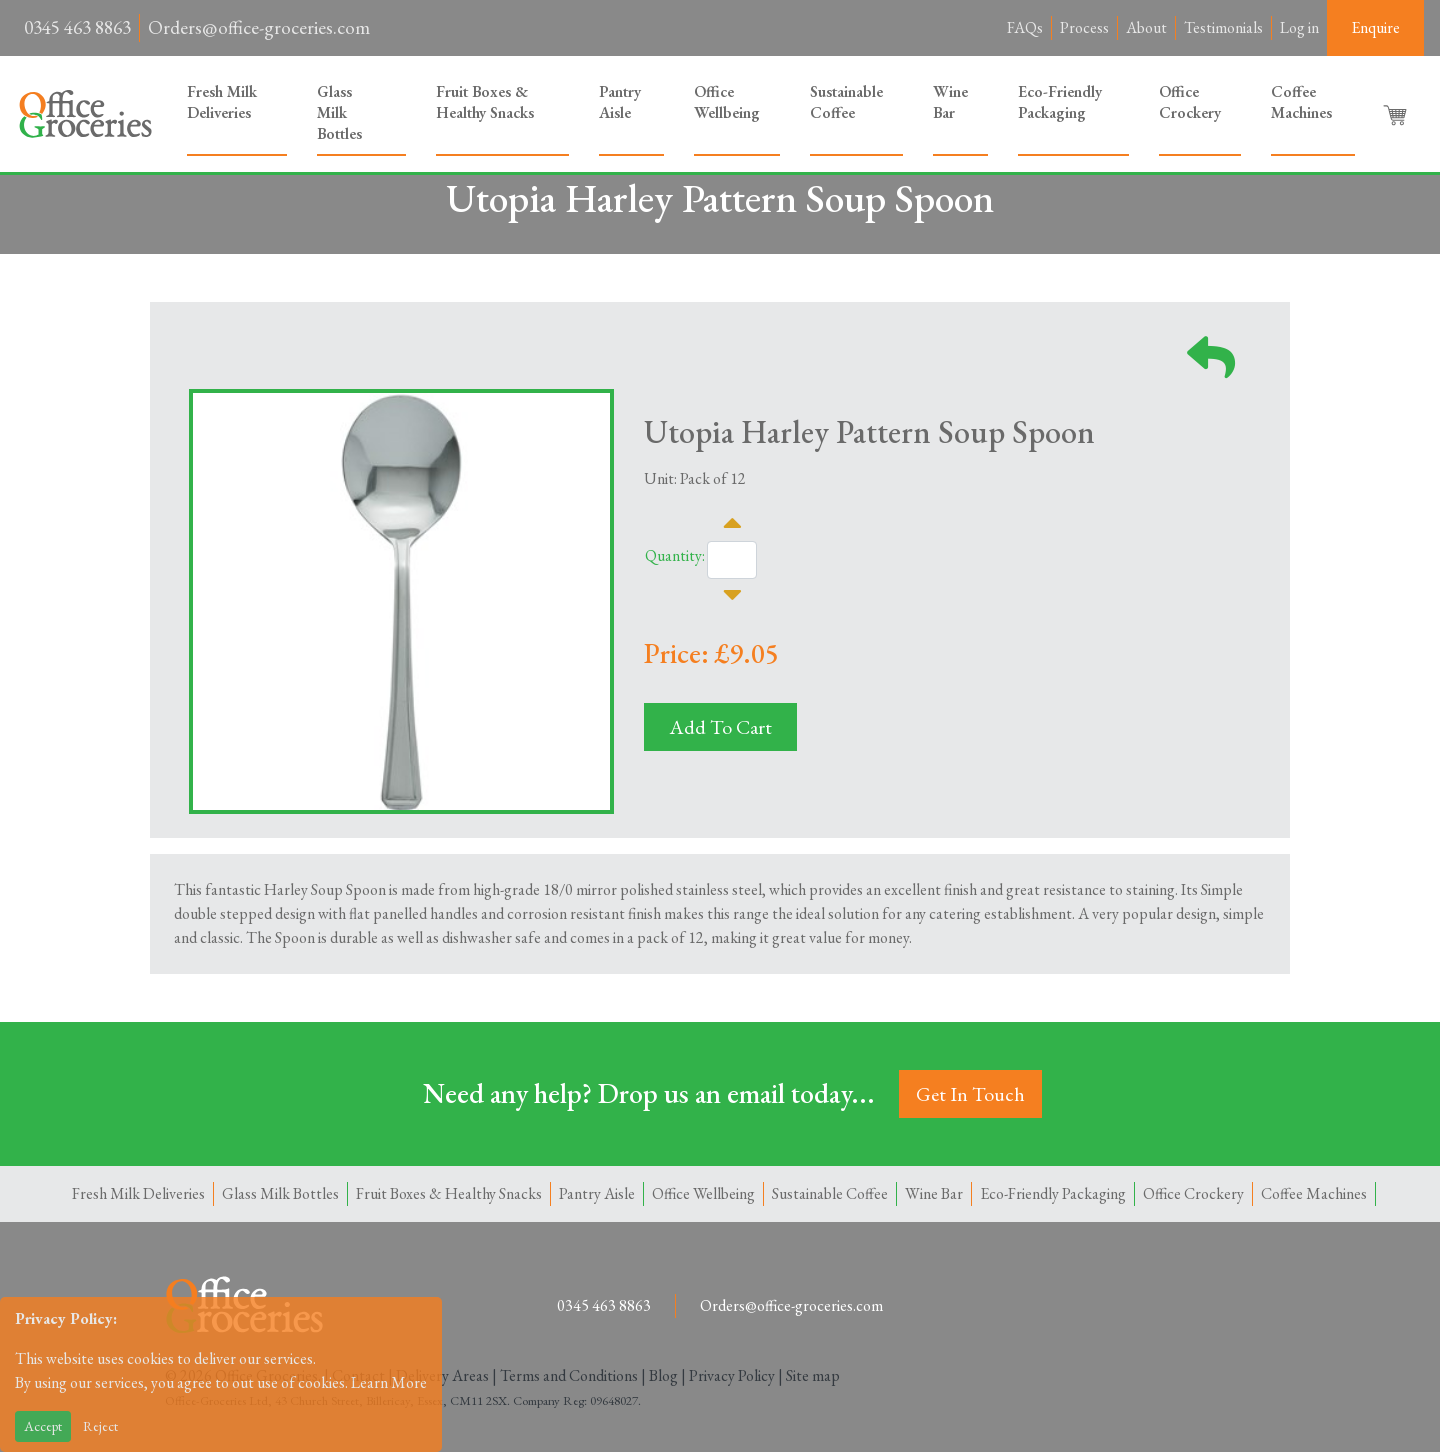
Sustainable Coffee (846, 102)
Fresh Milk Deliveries (222, 102)
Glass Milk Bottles (339, 112)
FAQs (1025, 27)
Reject (100, 1426)
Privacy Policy (732, 1375)
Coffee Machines (1301, 102)
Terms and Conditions (569, 1375)
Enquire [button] (1375, 27)
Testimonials (1223, 27)
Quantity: (675, 555)
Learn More (389, 1382)
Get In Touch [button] (970, 1094)
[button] (1397, 114)
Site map (813, 1375)
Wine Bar (950, 102)
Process (1084, 27)
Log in (1299, 27)
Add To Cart (720, 727)
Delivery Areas (442, 1375)
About (1146, 27)
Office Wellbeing (727, 102)
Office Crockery (1190, 102)
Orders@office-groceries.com (259, 27)
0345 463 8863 (77, 27)
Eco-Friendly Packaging (1060, 102)
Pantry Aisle (620, 102)
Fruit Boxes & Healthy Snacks (485, 102)
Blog (663, 1375)
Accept (43, 1426)
